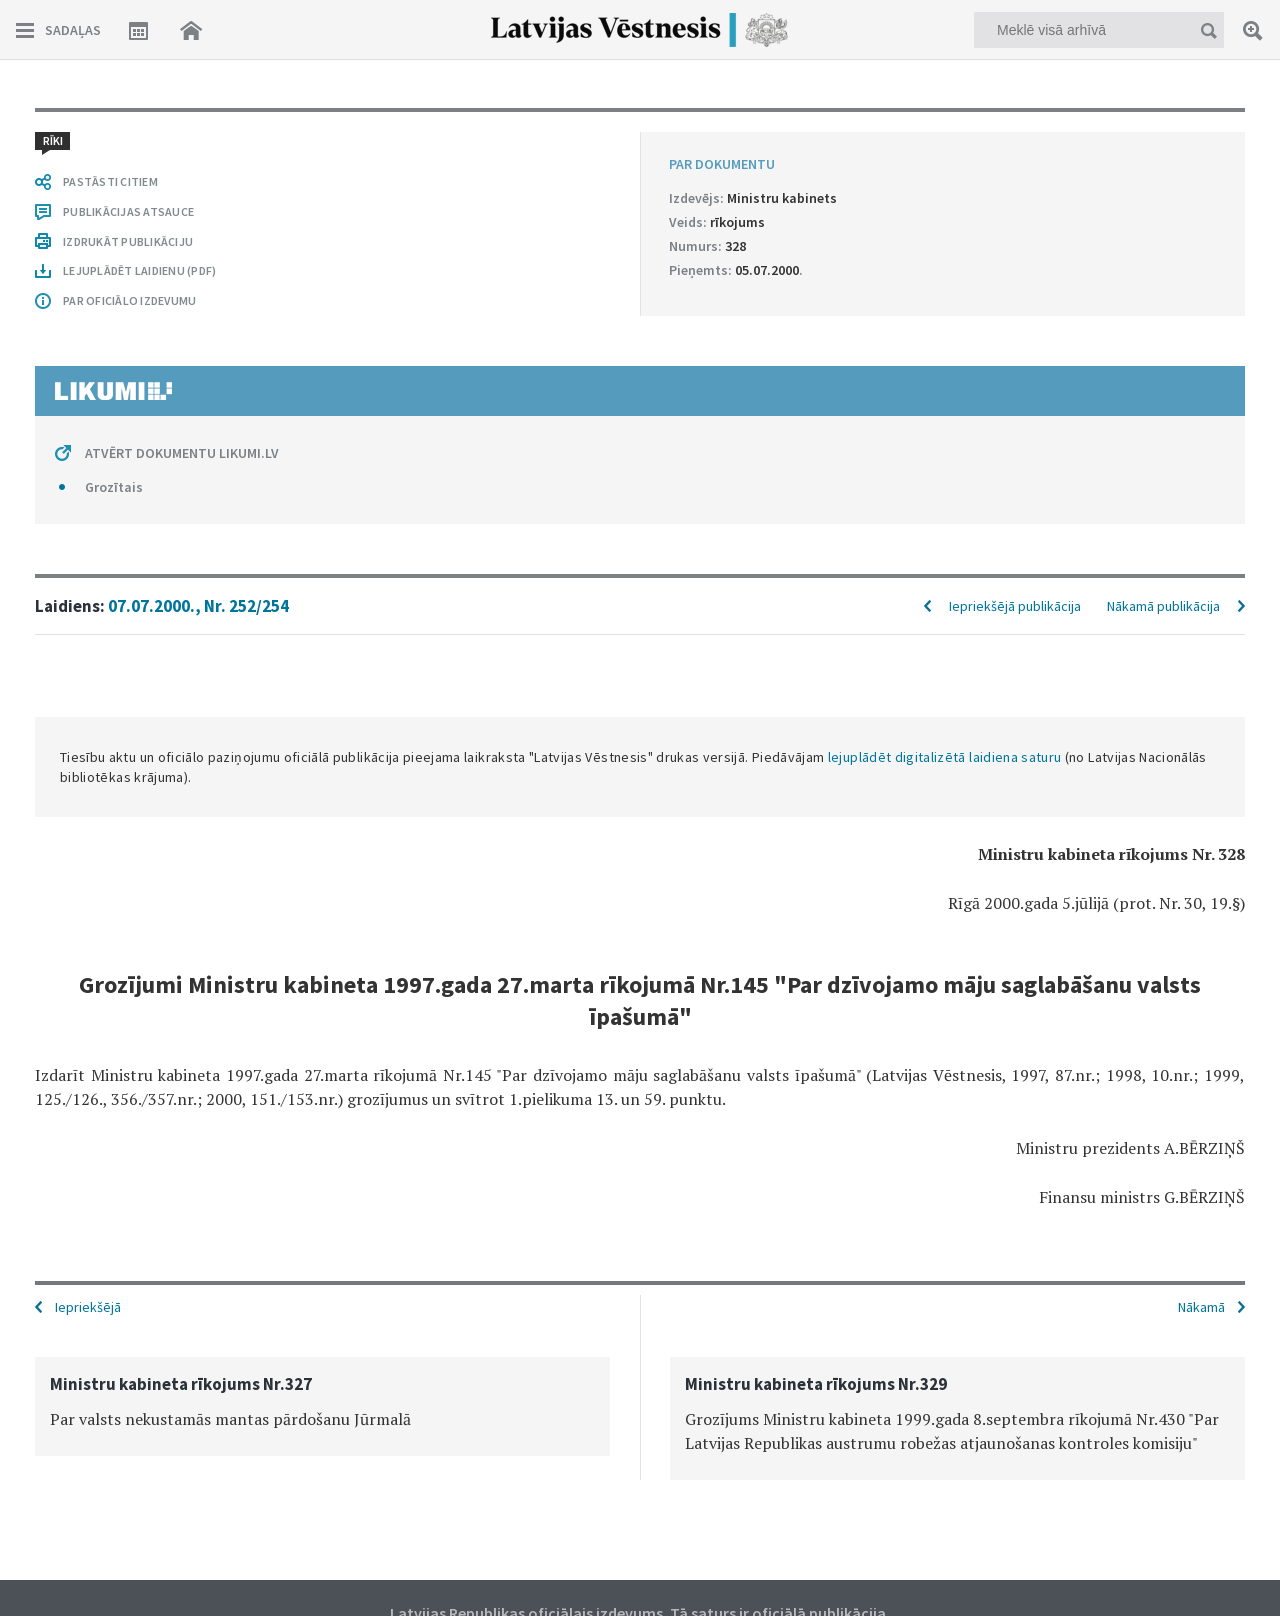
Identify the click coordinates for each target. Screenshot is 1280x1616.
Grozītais (114, 487)
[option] (322, 1406)
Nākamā (1201, 1307)
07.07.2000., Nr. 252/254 (198, 606)
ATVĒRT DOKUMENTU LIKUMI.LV (182, 453)
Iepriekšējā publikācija (1015, 606)
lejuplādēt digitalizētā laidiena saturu (945, 757)
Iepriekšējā (88, 1307)
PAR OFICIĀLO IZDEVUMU (129, 300)
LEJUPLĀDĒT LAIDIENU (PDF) (139, 270)
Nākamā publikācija (1163, 606)
